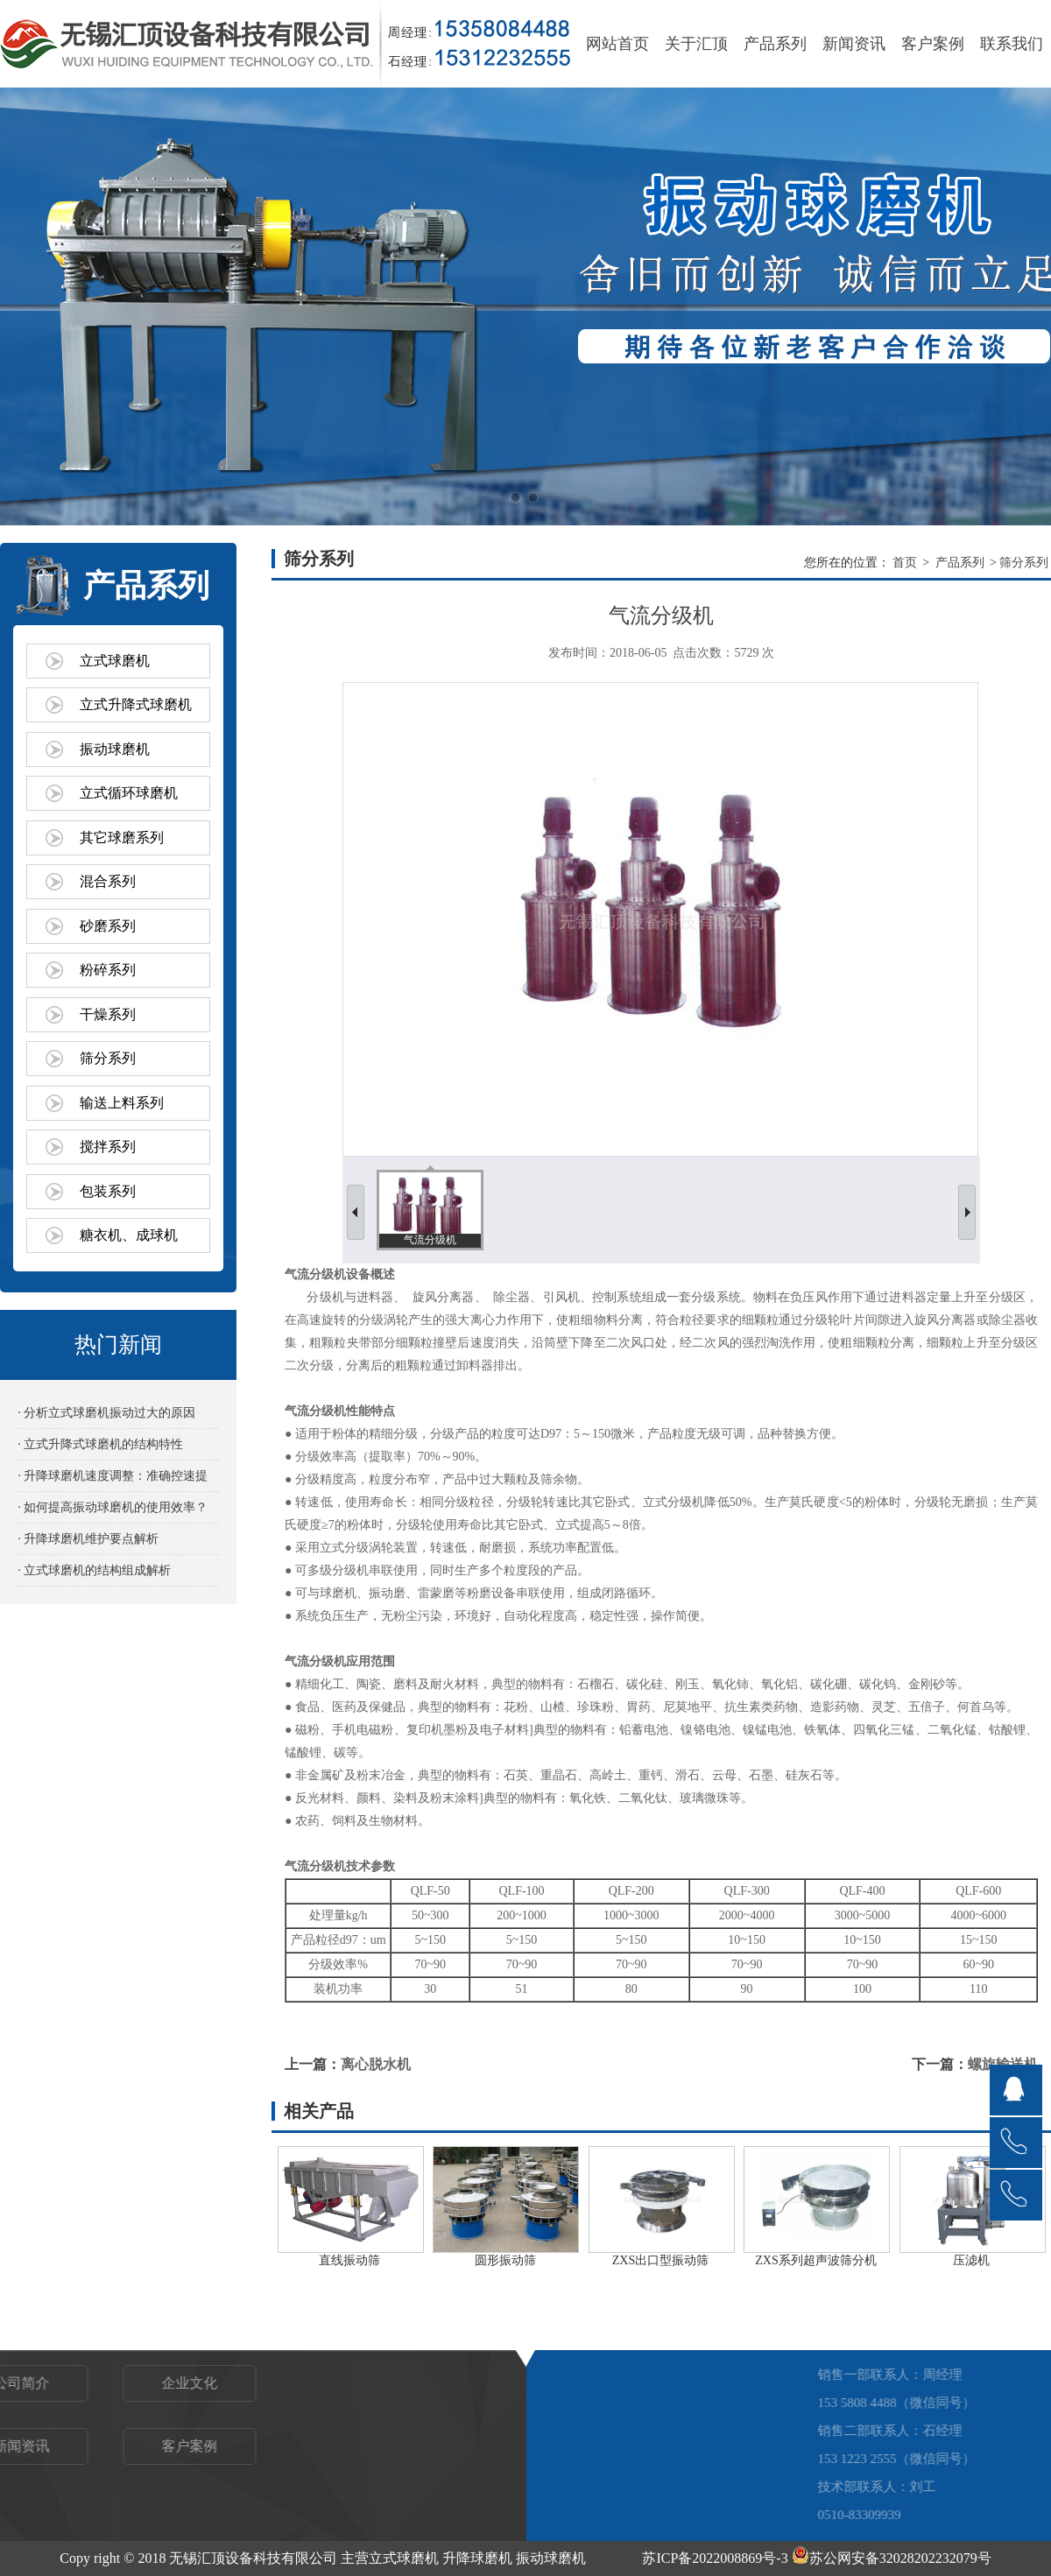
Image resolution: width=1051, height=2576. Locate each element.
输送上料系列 (122, 1102)
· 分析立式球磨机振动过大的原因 (106, 1412)
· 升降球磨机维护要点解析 (88, 1538)
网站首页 (617, 44)
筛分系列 (108, 1058)
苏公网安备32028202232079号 (891, 2558)
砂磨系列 (108, 925)
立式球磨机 (115, 660)
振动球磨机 (115, 749)
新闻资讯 (853, 44)
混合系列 (108, 881)
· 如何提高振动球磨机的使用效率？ (113, 1507)
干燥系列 (108, 1014)
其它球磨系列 (122, 837)
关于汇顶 (696, 44)
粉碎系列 (108, 969)
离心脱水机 (376, 2064)
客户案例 (932, 44)
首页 (904, 562)
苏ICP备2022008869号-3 (714, 2558)
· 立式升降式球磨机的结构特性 (100, 1444)
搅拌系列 (108, 1146)
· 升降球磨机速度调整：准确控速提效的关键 (113, 1480)
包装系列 (108, 1191)
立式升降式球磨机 (136, 704)
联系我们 (1011, 44)
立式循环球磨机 (129, 792)
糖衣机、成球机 (129, 1235)
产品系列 (775, 44)
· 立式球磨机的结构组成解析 (94, 1570)
